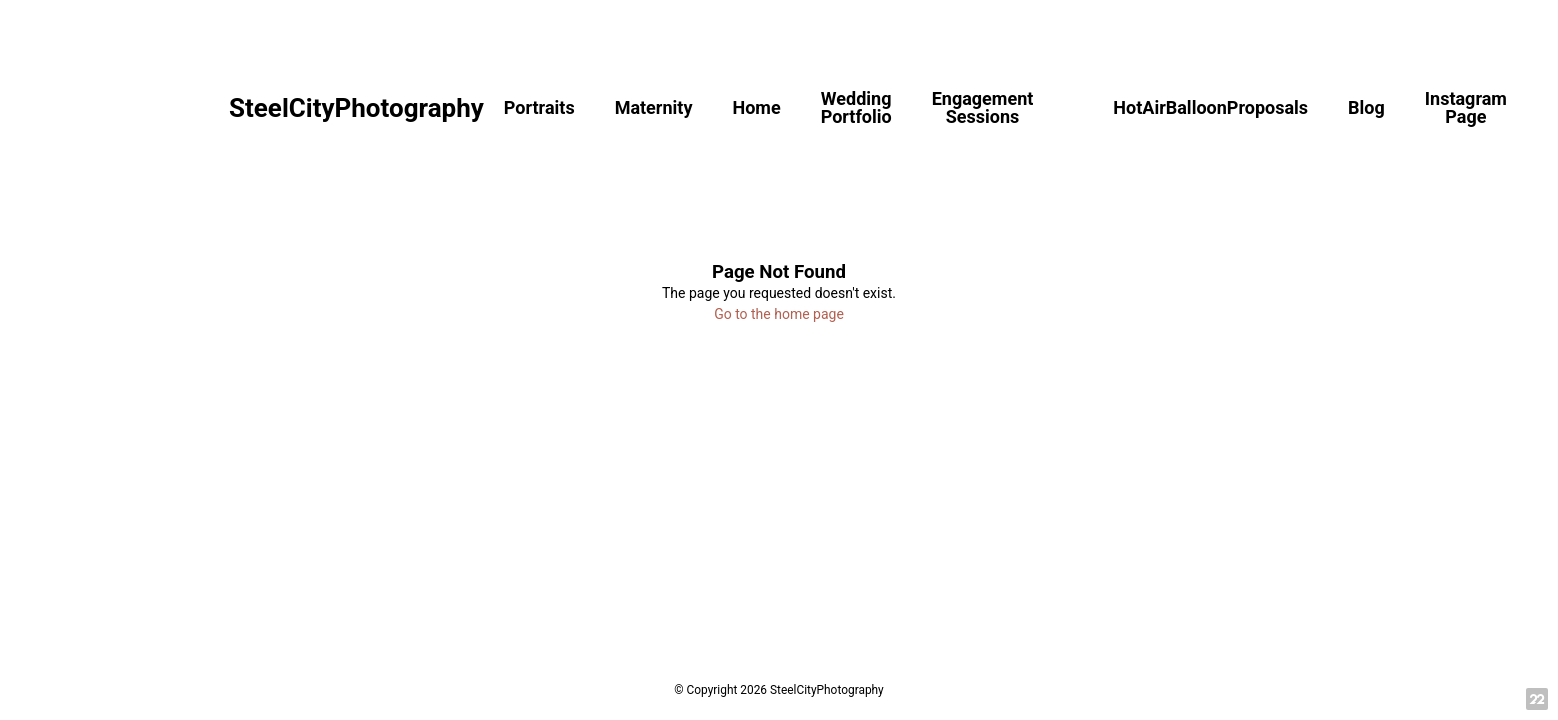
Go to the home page (779, 314)
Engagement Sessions (983, 107)
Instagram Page (1466, 107)
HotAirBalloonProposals (1210, 107)
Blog (1366, 107)
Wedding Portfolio (856, 107)
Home (756, 107)
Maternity (654, 107)
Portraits (539, 107)
